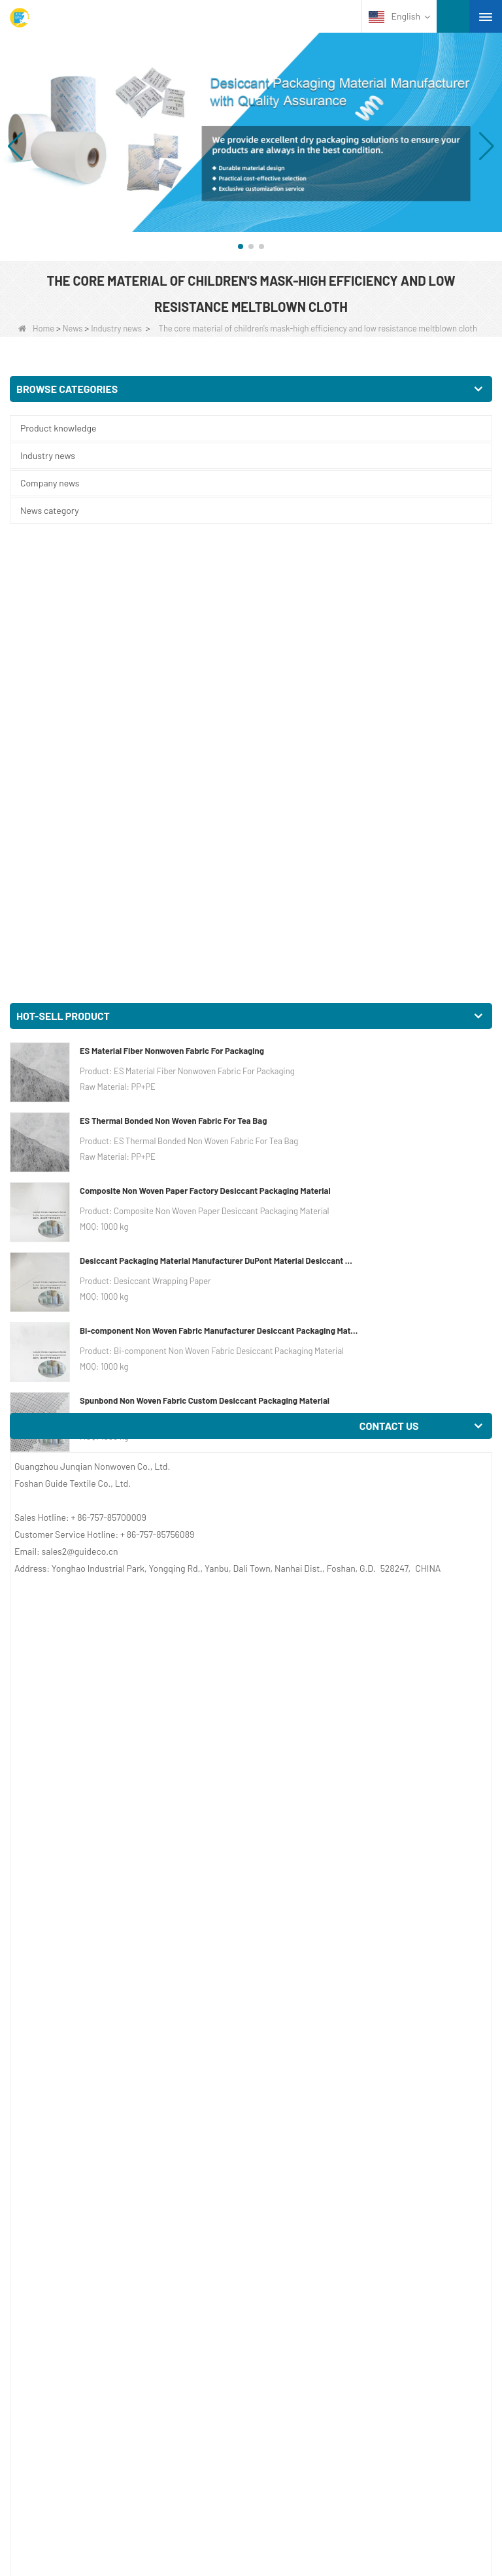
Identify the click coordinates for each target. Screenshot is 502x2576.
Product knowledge (58, 427)
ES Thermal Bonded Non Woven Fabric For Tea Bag (173, 662)
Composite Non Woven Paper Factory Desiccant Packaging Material (205, 732)
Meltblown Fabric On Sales (279, 1295)
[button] (240, 246)
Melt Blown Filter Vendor (140, 1346)
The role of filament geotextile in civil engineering (151, 2310)
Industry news (116, 328)
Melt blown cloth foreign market (137, 2276)
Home (36, 328)
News (73, 328)
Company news (49, 482)
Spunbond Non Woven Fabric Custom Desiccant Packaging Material (204, 942)
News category (49, 510)
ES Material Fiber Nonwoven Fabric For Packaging (172, 592)
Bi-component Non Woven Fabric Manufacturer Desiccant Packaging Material (220, 872)
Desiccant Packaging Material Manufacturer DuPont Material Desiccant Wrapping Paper (220, 802)
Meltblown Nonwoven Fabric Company (109, 1465)
